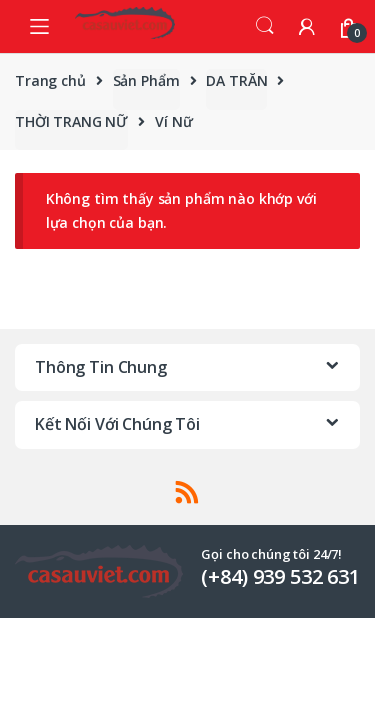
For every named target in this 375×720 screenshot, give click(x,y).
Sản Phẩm (146, 80)
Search (265, 26)
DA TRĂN (236, 80)
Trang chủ (50, 80)
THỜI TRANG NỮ (71, 121)
